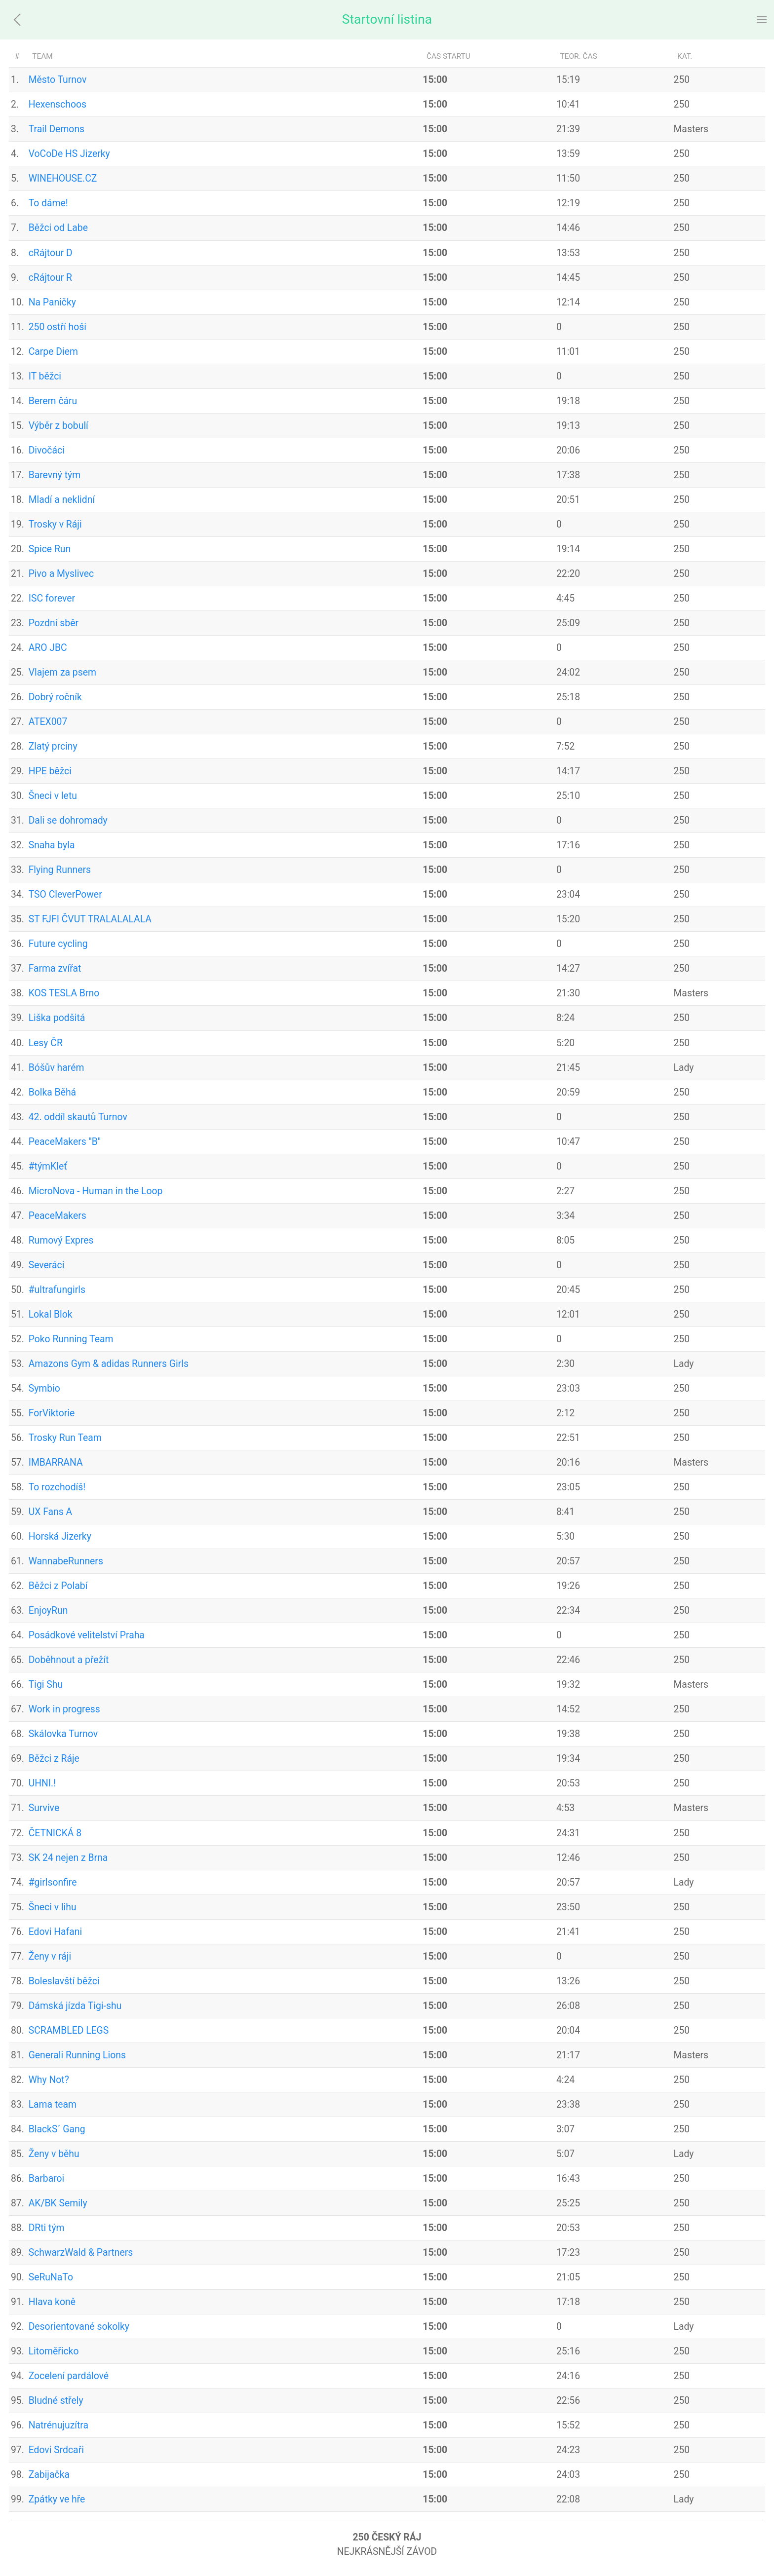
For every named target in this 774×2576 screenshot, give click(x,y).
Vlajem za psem (62, 672)
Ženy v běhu (54, 2153)
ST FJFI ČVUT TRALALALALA (90, 919)
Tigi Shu (46, 1684)
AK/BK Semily (58, 2203)
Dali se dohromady (68, 820)
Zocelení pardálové (69, 2376)
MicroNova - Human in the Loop (96, 1191)
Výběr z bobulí (58, 425)
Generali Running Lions (77, 2055)
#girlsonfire (53, 1882)
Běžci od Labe (58, 227)
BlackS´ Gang (57, 2129)
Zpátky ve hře (57, 2499)
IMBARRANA (56, 1462)
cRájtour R (50, 277)
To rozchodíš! (57, 1487)
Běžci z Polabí (58, 1585)
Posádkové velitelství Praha (87, 1635)
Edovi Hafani (55, 1931)
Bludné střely (56, 2400)
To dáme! (48, 203)
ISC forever (52, 598)
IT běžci (45, 376)
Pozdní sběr (53, 623)
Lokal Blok (51, 1314)
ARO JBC (48, 647)
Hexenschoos (57, 104)
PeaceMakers (57, 1215)
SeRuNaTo (51, 2277)
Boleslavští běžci (64, 1981)
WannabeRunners (66, 1561)
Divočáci (47, 450)
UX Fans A (51, 1511)
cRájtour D (51, 253)
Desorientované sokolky (79, 2326)
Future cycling (58, 943)
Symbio (44, 1388)
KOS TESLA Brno (64, 993)
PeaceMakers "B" (65, 1141)
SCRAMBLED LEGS (69, 2030)
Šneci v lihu (53, 1907)
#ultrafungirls (57, 1289)
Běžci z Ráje (54, 1758)
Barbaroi (47, 2178)
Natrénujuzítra (58, 2425)
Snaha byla (52, 845)
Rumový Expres (61, 1240)
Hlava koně (52, 2302)
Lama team (53, 2104)
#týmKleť (48, 1166)
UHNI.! (42, 1783)
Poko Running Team (71, 1339)
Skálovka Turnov (63, 1734)
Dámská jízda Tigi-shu (75, 2005)
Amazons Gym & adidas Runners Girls (109, 1363)
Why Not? (49, 2079)
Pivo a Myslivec (61, 573)
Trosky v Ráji (55, 524)
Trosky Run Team (65, 1437)
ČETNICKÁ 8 (55, 1833)
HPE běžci (50, 771)
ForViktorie (52, 1413)
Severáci (47, 1265)
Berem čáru (53, 401)
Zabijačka (49, 2474)
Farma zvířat (55, 968)
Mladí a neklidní (62, 499)
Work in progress (64, 1709)
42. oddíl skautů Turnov (78, 1117)
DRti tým (47, 2228)
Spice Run (50, 549)
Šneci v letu (53, 795)
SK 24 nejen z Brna (68, 1857)
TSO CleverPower (65, 894)
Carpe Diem (53, 351)
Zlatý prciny (53, 746)
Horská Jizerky (60, 1536)
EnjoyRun (48, 1610)
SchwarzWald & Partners (81, 2252)
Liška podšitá (57, 1017)
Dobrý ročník (55, 697)
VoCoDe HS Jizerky (69, 153)
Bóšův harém (56, 1067)
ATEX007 (48, 721)
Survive (44, 1808)
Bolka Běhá (52, 1092)
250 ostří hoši (57, 327)
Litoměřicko (54, 2351)
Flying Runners (60, 869)
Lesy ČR (46, 1043)
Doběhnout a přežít (69, 1660)
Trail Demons (56, 129)
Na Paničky (52, 302)
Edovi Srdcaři (56, 2450)
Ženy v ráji (50, 1956)
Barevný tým (55, 475)
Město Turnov (58, 79)
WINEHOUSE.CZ (63, 178)
